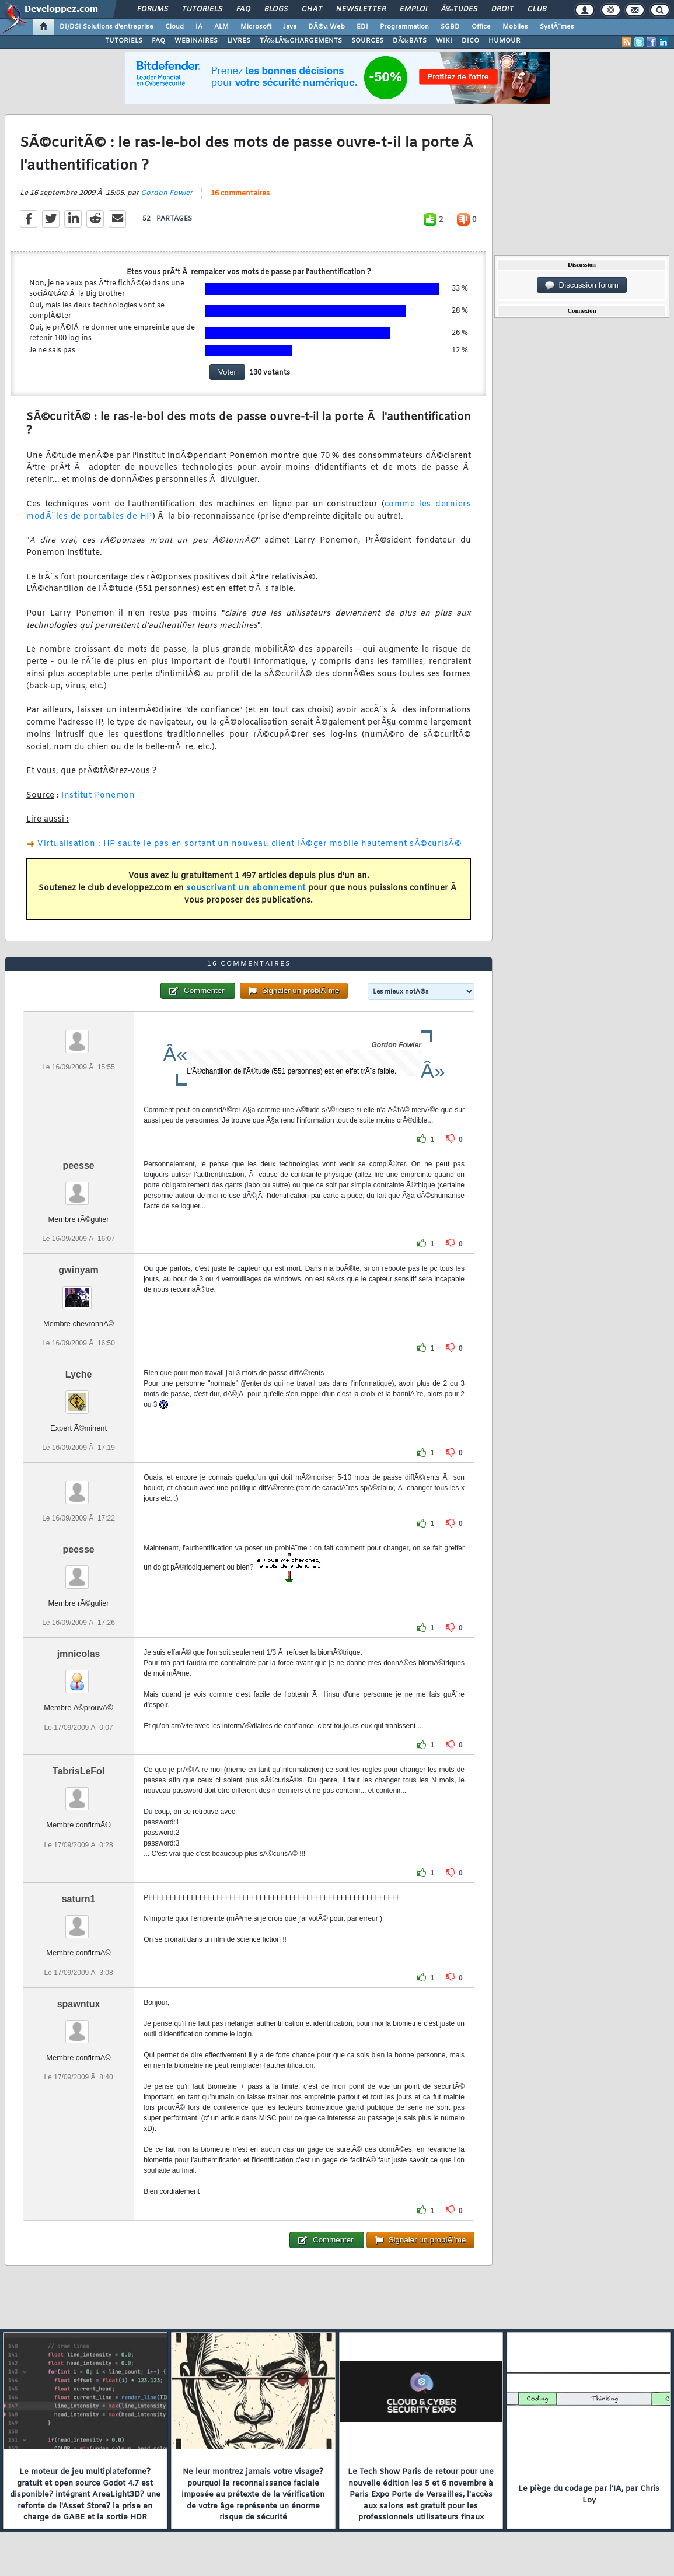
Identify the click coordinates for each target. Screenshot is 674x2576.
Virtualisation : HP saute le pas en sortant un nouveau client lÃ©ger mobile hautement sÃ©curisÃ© (249, 844)
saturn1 (79, 1899)
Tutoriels (202, 9)
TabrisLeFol (79, 1771)
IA (198, 27)
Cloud (174, 27)
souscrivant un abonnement (246, 888)
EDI (362, 27)
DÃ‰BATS (410, 41)
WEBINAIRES (196, 41)
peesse (78, 1165)
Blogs (276, 9)
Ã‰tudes (459, 9)
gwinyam (78, 1270)
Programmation (404, 27)
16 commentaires (240, 193)
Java (289, 27)
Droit (502, 9)
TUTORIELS (123, 41)
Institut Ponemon (98, 795)
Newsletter (361, 9)
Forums (152, 9)
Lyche (78, 1374)
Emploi (413, 9)
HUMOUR (504, 41)
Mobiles (515, 27)
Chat (312, 9)
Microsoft (255, 27)
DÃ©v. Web (326, 27)
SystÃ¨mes (557, 27)
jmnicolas (78, 1654)
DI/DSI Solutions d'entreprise (106, 27)
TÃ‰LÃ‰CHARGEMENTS (301, 41)
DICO (470, 41)
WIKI (444, 41)
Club (536, 9)
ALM (221, 27)
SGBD (450, 27)
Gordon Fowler (167, 193)
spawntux (78, 2004)
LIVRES (238, 41)
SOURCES (367, 41)
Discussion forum (582, 285)
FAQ (243, 9)
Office (481, 27)
